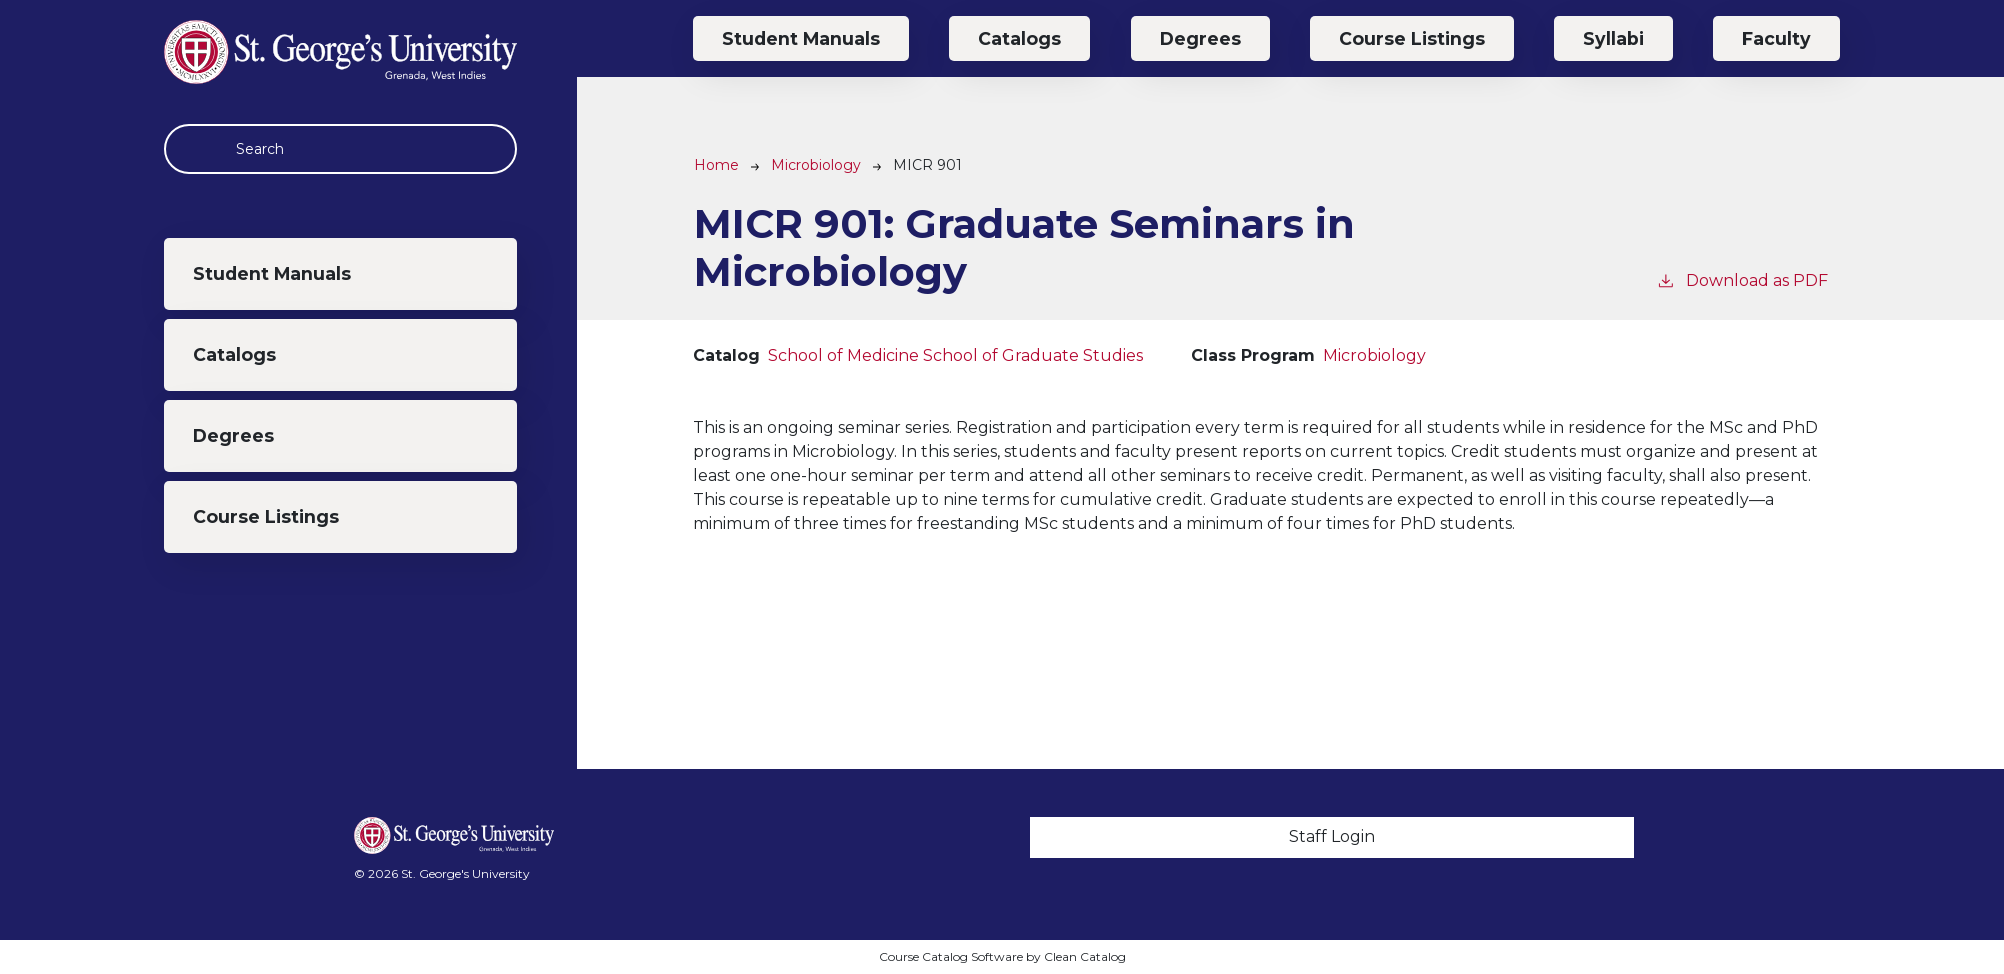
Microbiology (816, 165)
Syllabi (1613, 38)
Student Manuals (272, 273)
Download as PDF (1742, 279)
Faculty (1776, 38)
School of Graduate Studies (1033, 355)
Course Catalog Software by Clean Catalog (1002, 956)
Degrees (233, 435)
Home (716, 165)
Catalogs (234, 354)
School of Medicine (843, 355)
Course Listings (266, 516)
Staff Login (1332, 836)
